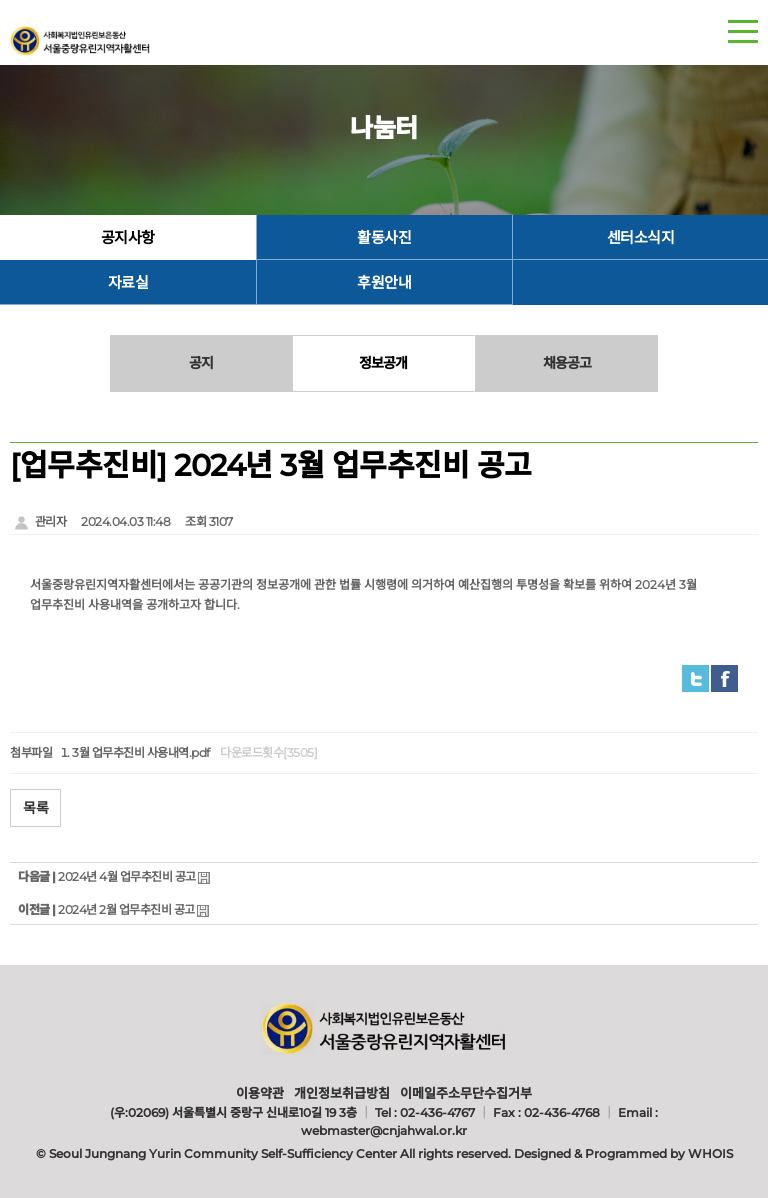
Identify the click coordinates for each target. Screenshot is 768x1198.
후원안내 (384, 282)
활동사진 (384, 237)
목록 (35, 808)
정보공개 (383, 363)
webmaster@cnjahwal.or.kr (384, 1130)
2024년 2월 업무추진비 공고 (126, 909)
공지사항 (128, 237)
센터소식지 (641, 237)
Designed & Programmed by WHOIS (623, 1153)
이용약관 (260, 1093)
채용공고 (567, 363)
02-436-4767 (437, 1112)
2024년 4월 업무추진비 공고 (127, 876)
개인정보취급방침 (342, 1093)
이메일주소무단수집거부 (466, 1093)
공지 (201, 363)
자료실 (128, 282)
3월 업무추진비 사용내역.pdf (141, 752)
